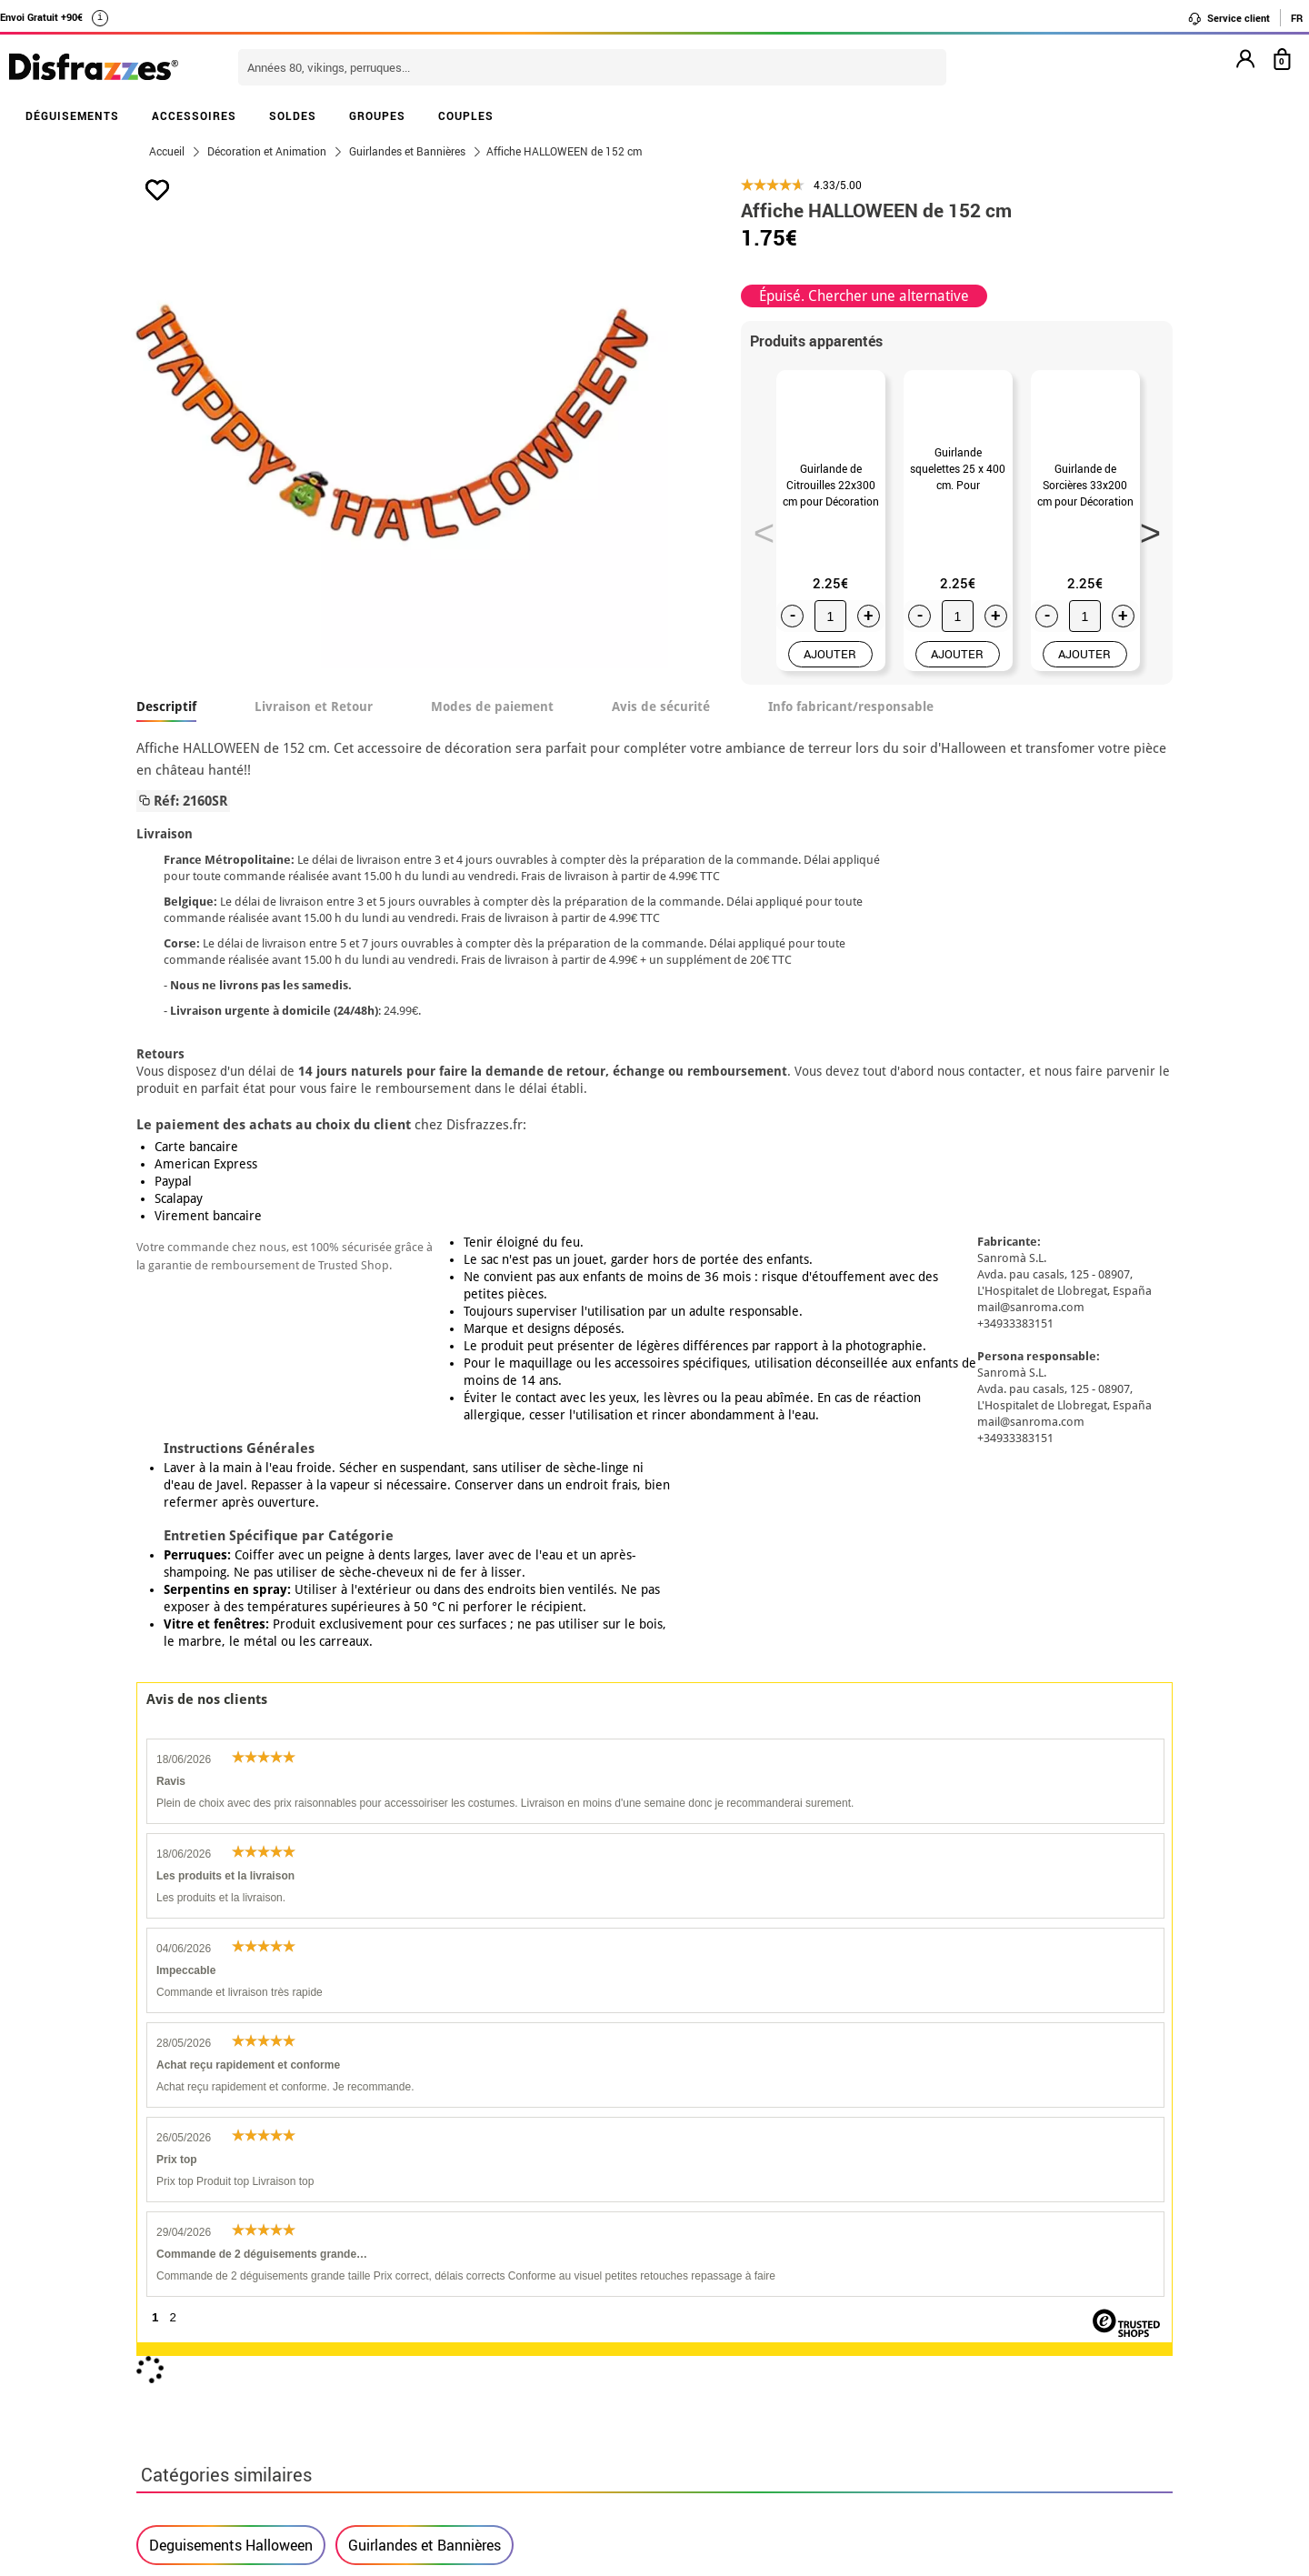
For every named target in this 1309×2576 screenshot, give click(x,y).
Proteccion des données (359, 2295)
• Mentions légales (201, 2295)
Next (1144, 534)
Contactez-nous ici (556, 2295)
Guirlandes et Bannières (424, 1706)
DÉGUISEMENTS (72, 115)
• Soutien (171, 2317)
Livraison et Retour (314, 719)
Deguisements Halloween (231, 1706)
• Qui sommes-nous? (207, 2251)
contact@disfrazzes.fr (940, 2317)
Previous (758, 534)
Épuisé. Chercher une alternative (864, 296)
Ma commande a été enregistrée (970, 2273)
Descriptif (166, 719)
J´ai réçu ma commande (945, 2295)
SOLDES (292, 115)
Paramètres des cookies (227, 2361)
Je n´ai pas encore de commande (973, 2251)
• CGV (159, 2273)
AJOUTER (830, 666)
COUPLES (466, 115)
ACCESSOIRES (194, 115)
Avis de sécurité (661, 719)
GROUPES (377, 115)
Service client (1228, 18)
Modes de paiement (492, 719)
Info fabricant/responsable (851, 719)
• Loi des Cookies (197, 2339)
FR (1297, 18)
